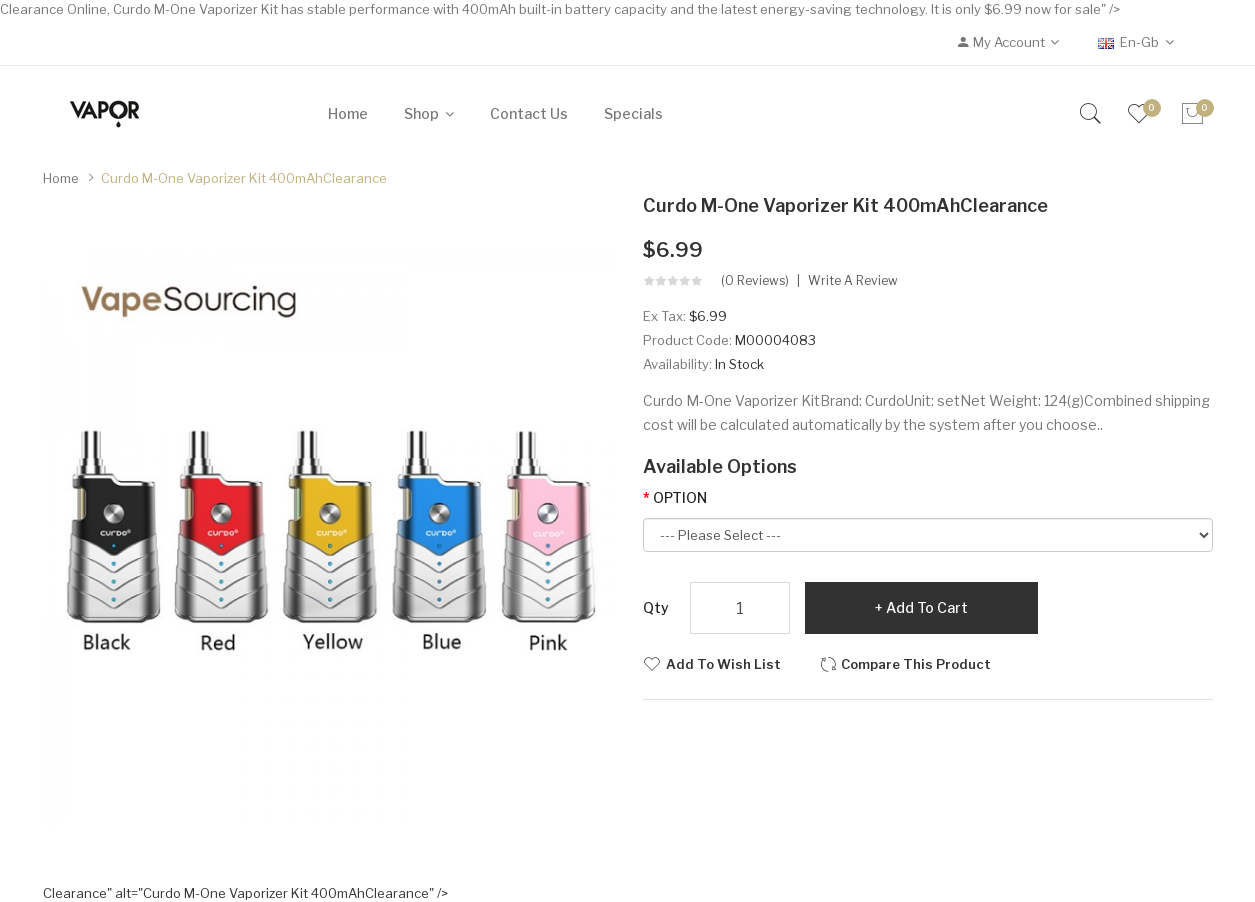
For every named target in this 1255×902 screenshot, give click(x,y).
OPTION (680, 497)
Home (61, 178)
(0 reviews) (755, 281)
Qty (656, 607)
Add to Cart (927, 607)
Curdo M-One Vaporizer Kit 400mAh (244, 178)
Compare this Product (916, 664)
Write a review (853, 281)
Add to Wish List (723, 664)
